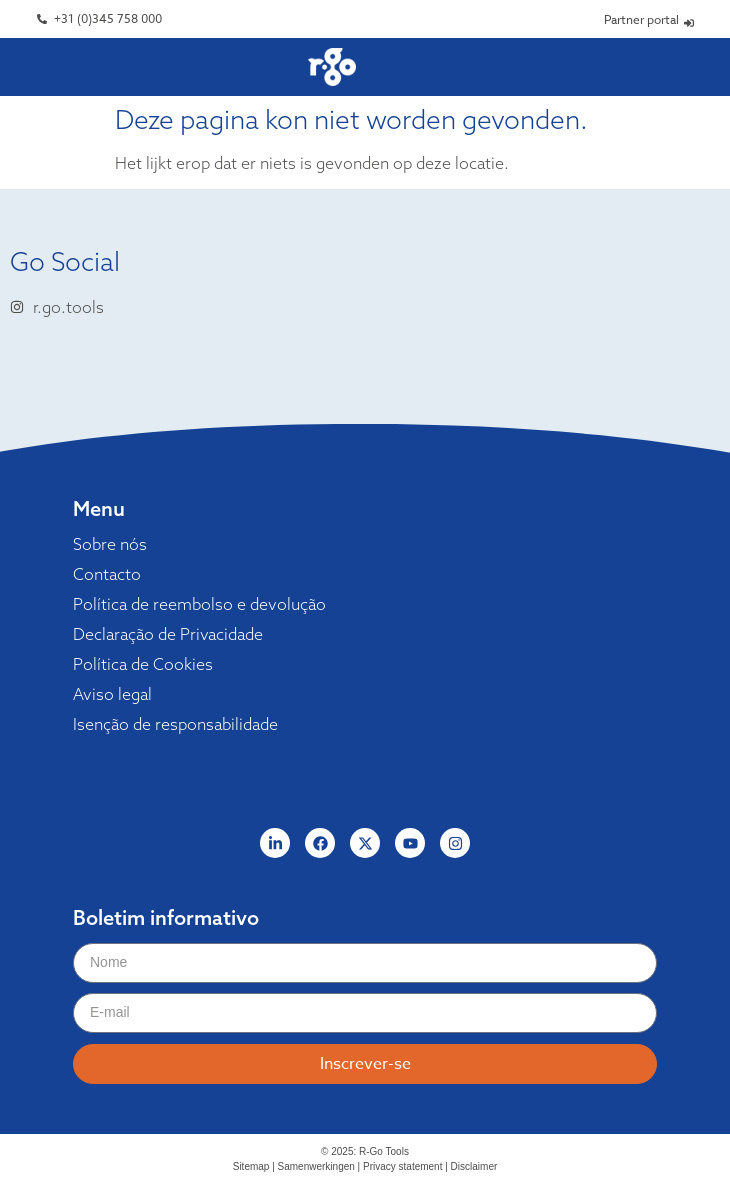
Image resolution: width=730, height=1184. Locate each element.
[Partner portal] (689, 23)
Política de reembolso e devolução (199, 604)
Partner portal (641, 19)
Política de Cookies (143, 664)
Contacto (107, 574)
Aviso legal (112, 694)
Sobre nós (110, 544)
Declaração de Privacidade (168, 634)
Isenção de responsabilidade (175, 724)
